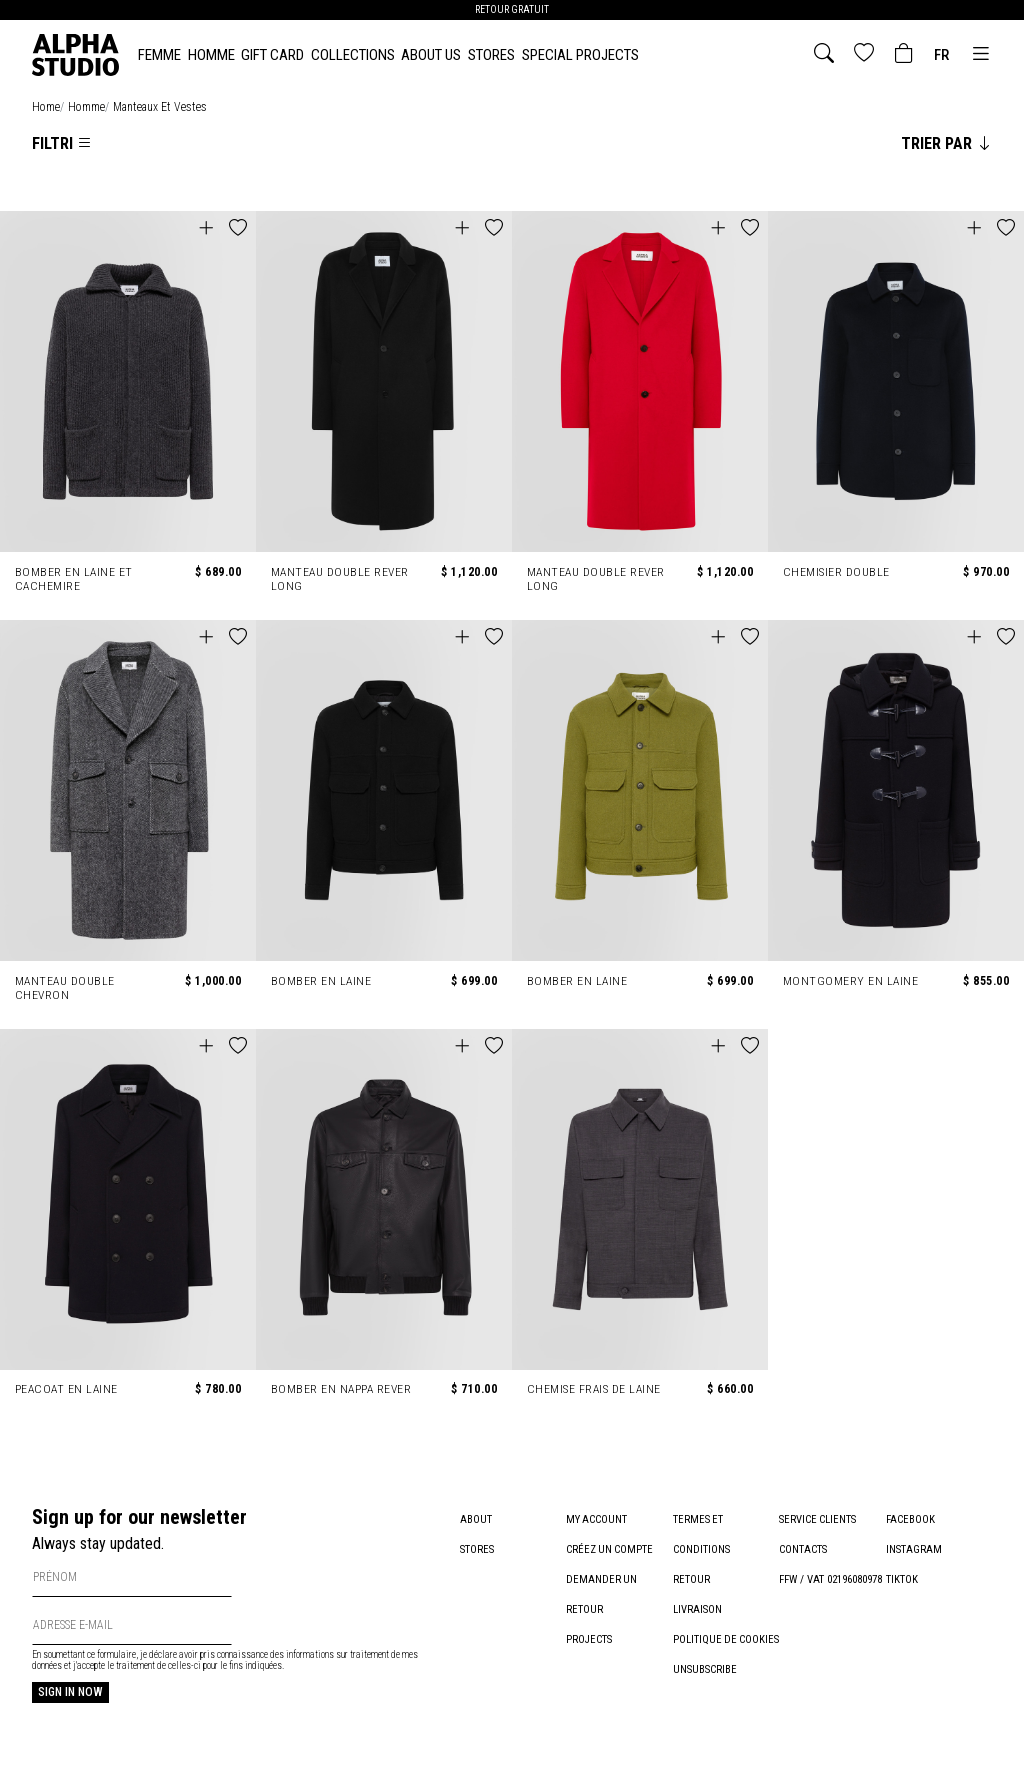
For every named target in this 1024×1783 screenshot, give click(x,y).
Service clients (818, 1519)
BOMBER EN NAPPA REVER (343, 1389)
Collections (353, 55)
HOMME (211, 55)
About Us (431, 55)
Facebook (910, 1519)
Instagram (914, 1549)
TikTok (902, 1579)
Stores (491, 55)
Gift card (272, 55)
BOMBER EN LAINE (322, 981)
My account (597, 1519)
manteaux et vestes (160, 107)
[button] (238, 229)
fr (941, 55)
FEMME (159, 55)
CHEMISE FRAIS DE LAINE (595, 1389)
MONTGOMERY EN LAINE (851, 981)
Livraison (697, 1609)
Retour (691, 1579)
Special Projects (580, 55)
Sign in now (70, 1692)
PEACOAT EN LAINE (68, 1389)
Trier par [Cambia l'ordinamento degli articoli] (946, 143)
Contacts (803, 1549)
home (46, 107)
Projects (589, 1639)
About (476, 1519)
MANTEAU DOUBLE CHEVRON (66, 988)
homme (86, 107)
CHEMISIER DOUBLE (836, 572)
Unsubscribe (705, 1699)
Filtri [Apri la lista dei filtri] (62, 143)
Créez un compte (610, 1549)
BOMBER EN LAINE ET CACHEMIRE (74, 579)
